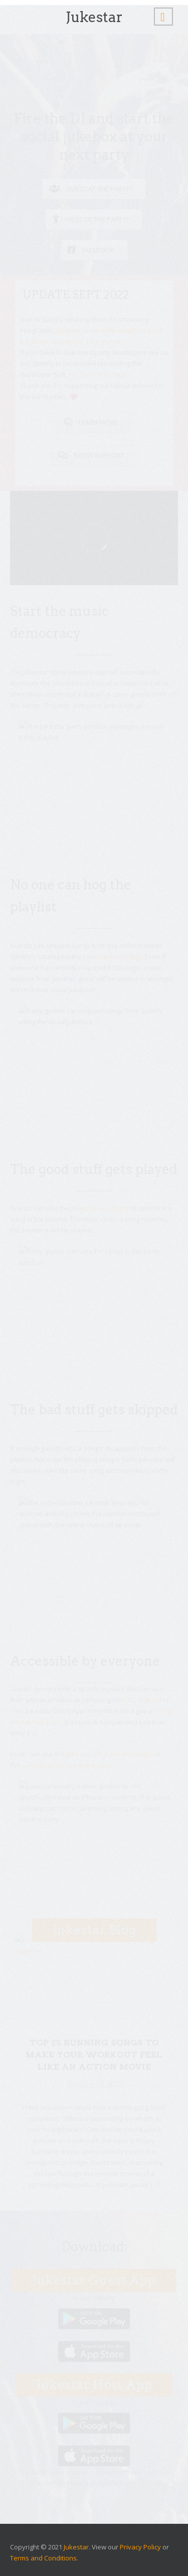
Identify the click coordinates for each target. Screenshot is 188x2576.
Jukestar (76, 2546)
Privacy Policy (140, 2546)
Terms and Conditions (43, 2557)
